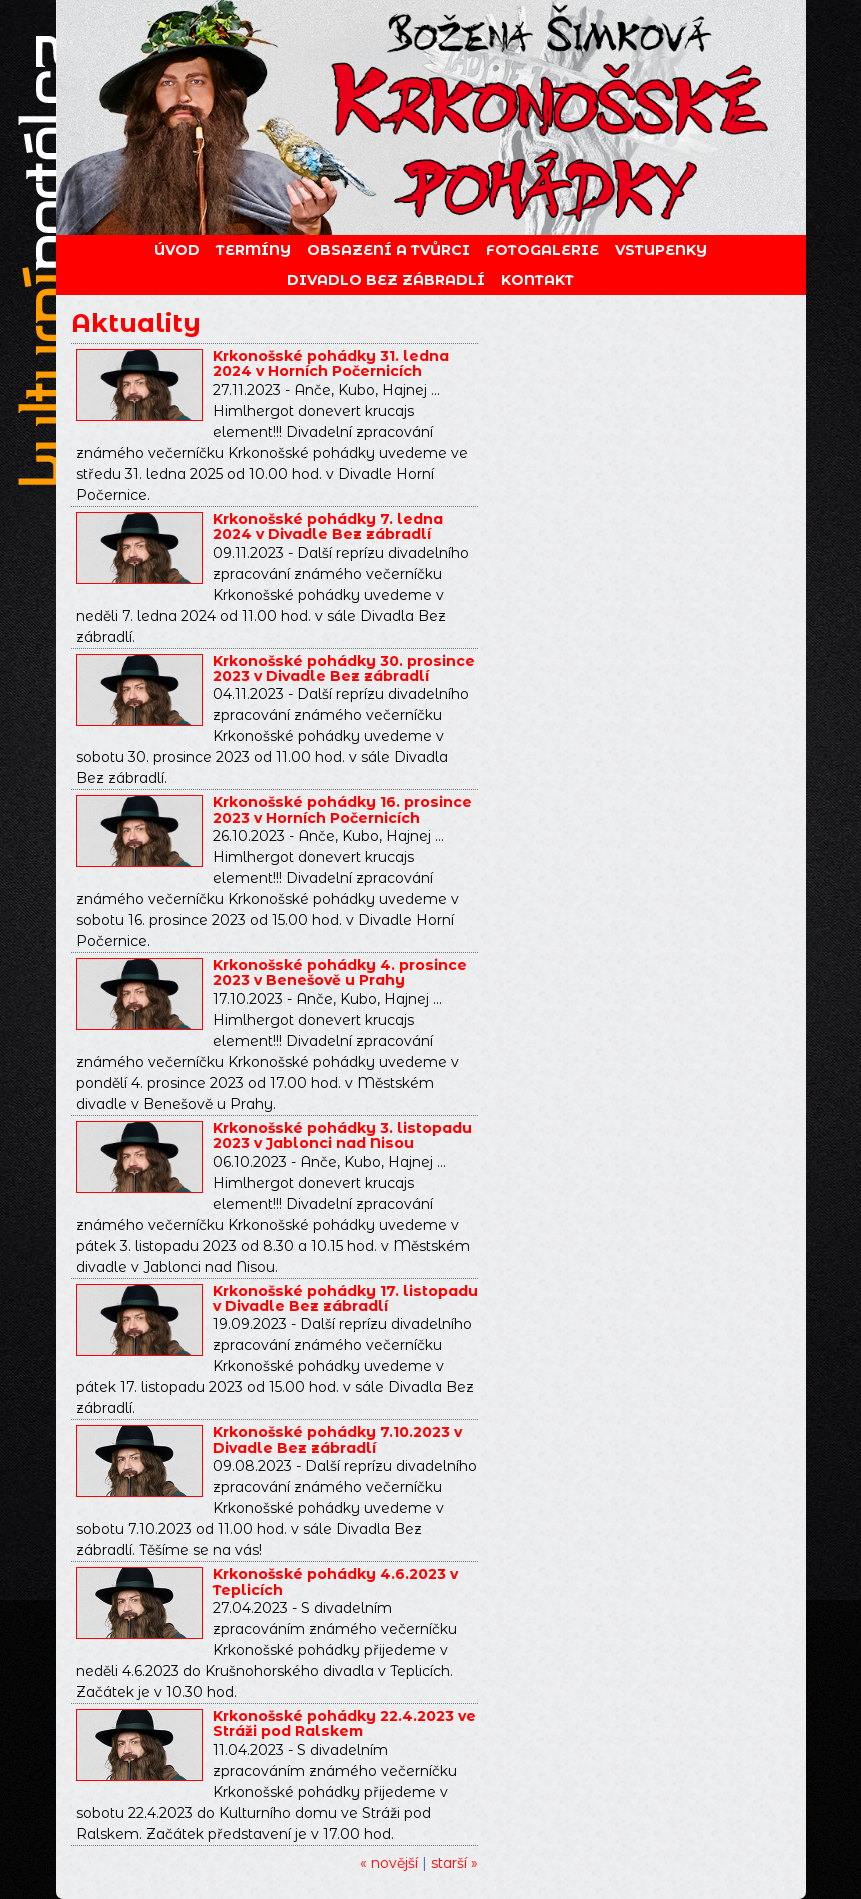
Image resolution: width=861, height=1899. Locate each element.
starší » (454, 1863)
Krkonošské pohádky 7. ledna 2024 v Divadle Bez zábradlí (328, 526)
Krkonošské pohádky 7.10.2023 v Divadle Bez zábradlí (337, 1439)
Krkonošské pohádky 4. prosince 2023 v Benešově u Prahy (340, 972)
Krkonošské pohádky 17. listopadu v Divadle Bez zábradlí (345, 1298)
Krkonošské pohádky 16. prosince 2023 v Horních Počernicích (342, 809)
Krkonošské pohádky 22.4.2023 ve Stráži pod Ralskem (344, 1723)
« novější (389, 1863)
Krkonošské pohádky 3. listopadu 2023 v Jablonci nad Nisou (342, 1135)
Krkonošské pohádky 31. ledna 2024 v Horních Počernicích (331, 363)
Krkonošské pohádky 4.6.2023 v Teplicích (335, 1581)
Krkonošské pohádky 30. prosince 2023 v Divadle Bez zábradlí (344, 668)
